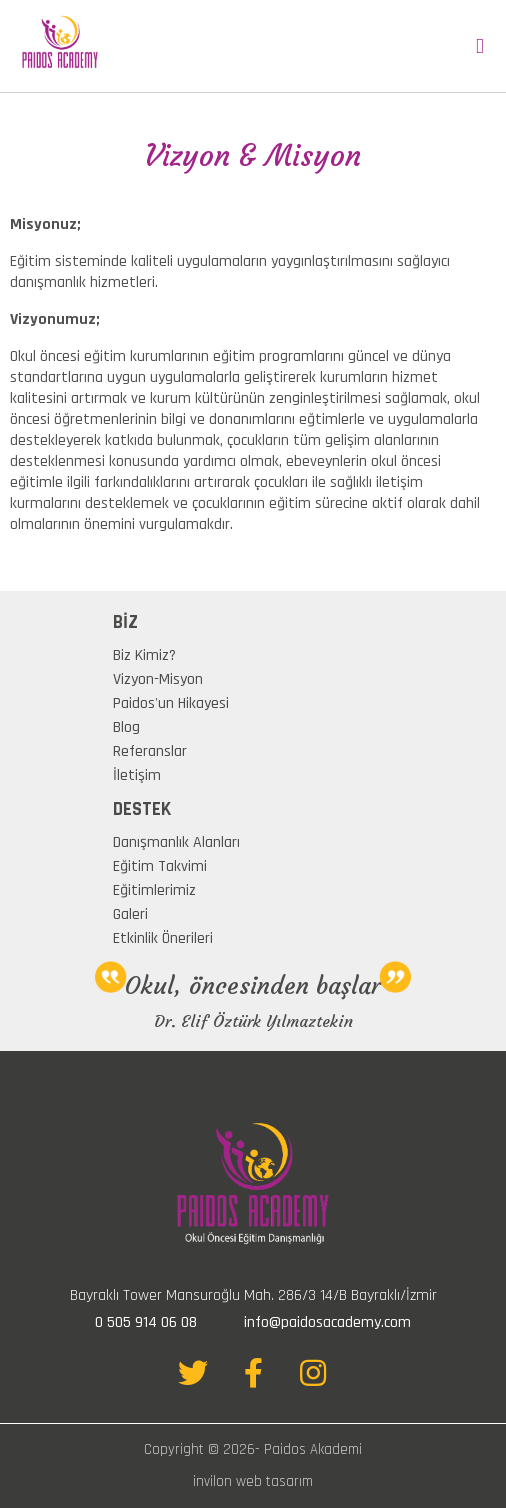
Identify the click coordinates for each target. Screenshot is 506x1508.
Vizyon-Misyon (158, 679)
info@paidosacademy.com (327, 1322)
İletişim (137, 775)
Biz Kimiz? (144, 655)
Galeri (130, 914)
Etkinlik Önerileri (163, 938)
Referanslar (150, 751)
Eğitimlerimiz (154, 890)
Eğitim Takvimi (160, 866)
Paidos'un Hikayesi (171, 703)
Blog (126, 727)
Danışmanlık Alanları (176, 842)
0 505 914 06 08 (146, 1322)
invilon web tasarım (253, 1481)
